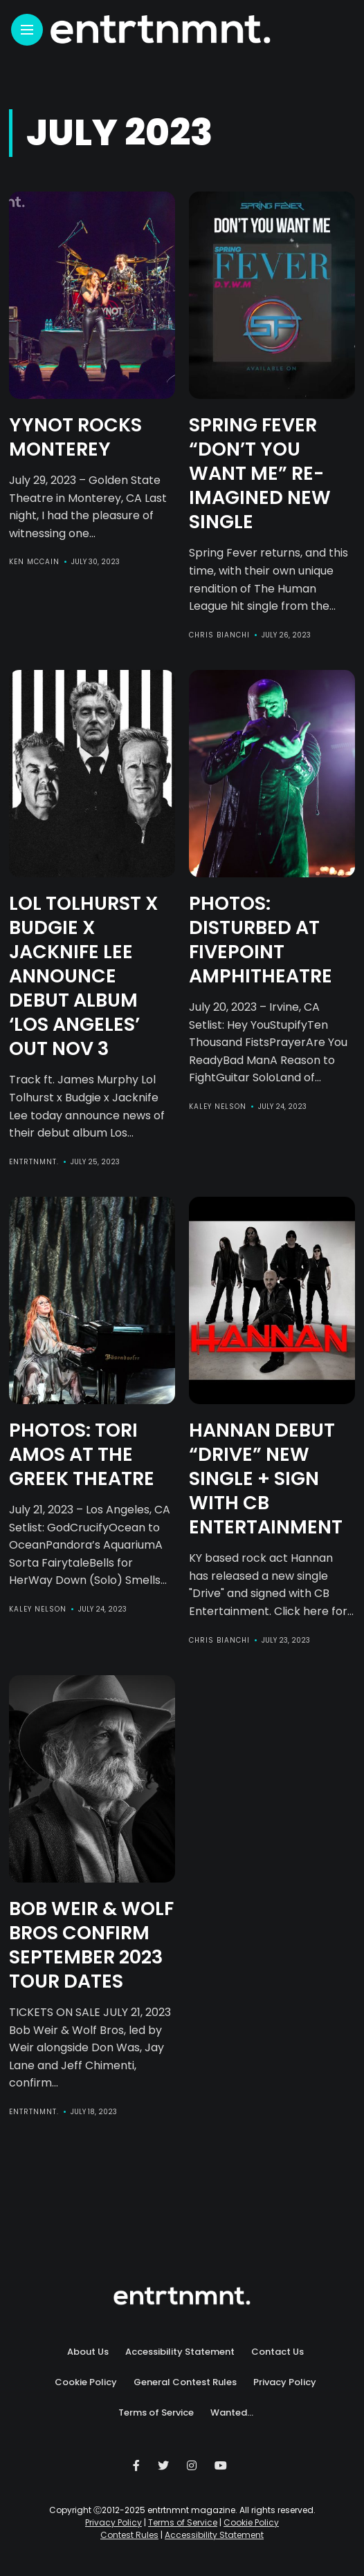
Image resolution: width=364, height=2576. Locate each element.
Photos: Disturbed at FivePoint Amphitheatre (260, 939)
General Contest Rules (185, 2382)
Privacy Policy (284, 2382)
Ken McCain (34, 562)
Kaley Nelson (217, 1106)
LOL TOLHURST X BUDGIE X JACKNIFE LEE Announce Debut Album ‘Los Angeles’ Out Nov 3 (83, 976)
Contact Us (277, 2351)
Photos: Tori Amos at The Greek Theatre (81, 1454)
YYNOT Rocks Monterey (75, 437)
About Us (88, 2351)
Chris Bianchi (219, 635)
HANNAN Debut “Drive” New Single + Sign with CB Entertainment (266, 1478)
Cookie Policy (86, 2382)
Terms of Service (156, 2412)
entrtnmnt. (34, 1162)
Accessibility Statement (180, 2351)
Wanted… (231, 2412)
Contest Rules (129, 2535)
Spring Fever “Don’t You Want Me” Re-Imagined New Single (260, 473)
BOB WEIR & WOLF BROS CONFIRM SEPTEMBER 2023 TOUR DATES (91, 1945)
